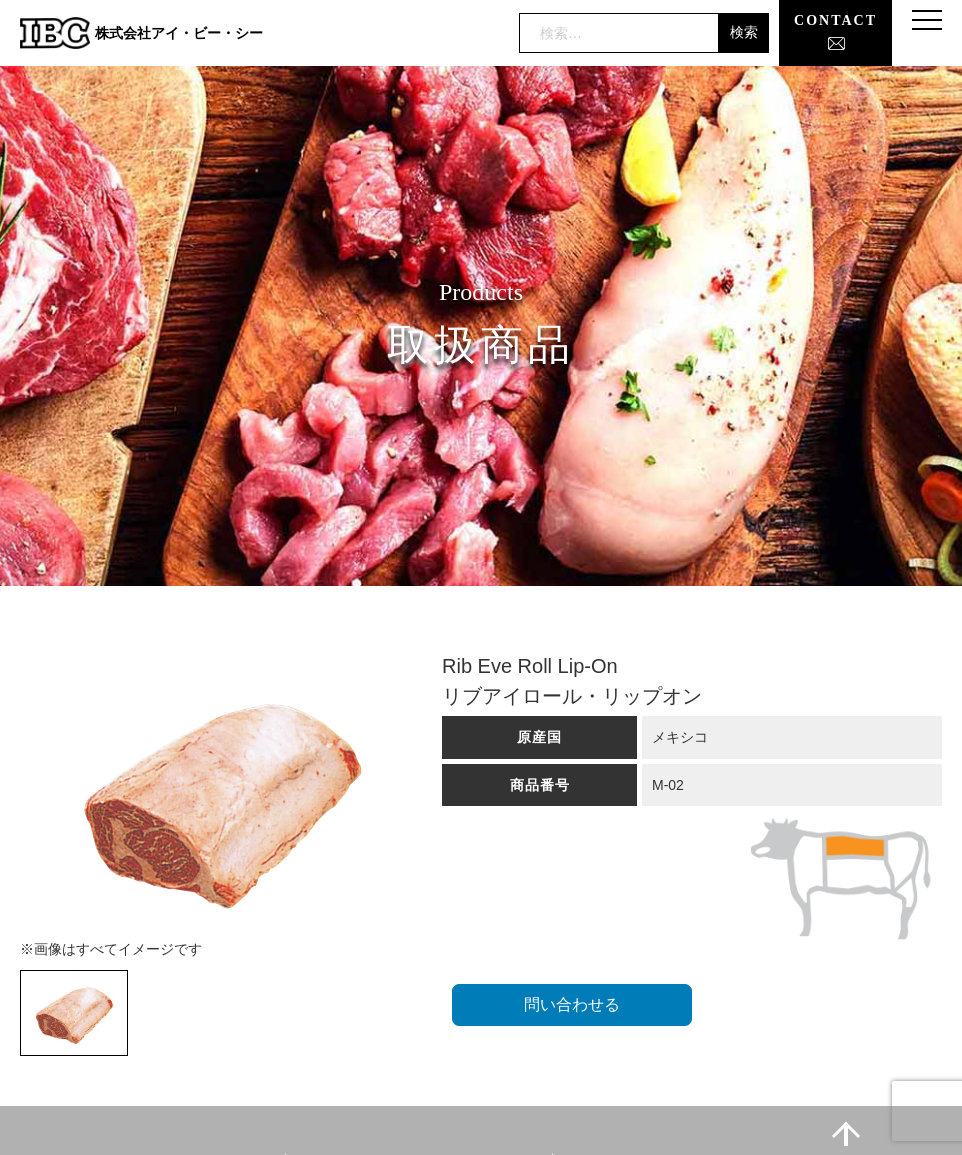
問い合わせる (572, 1004)
